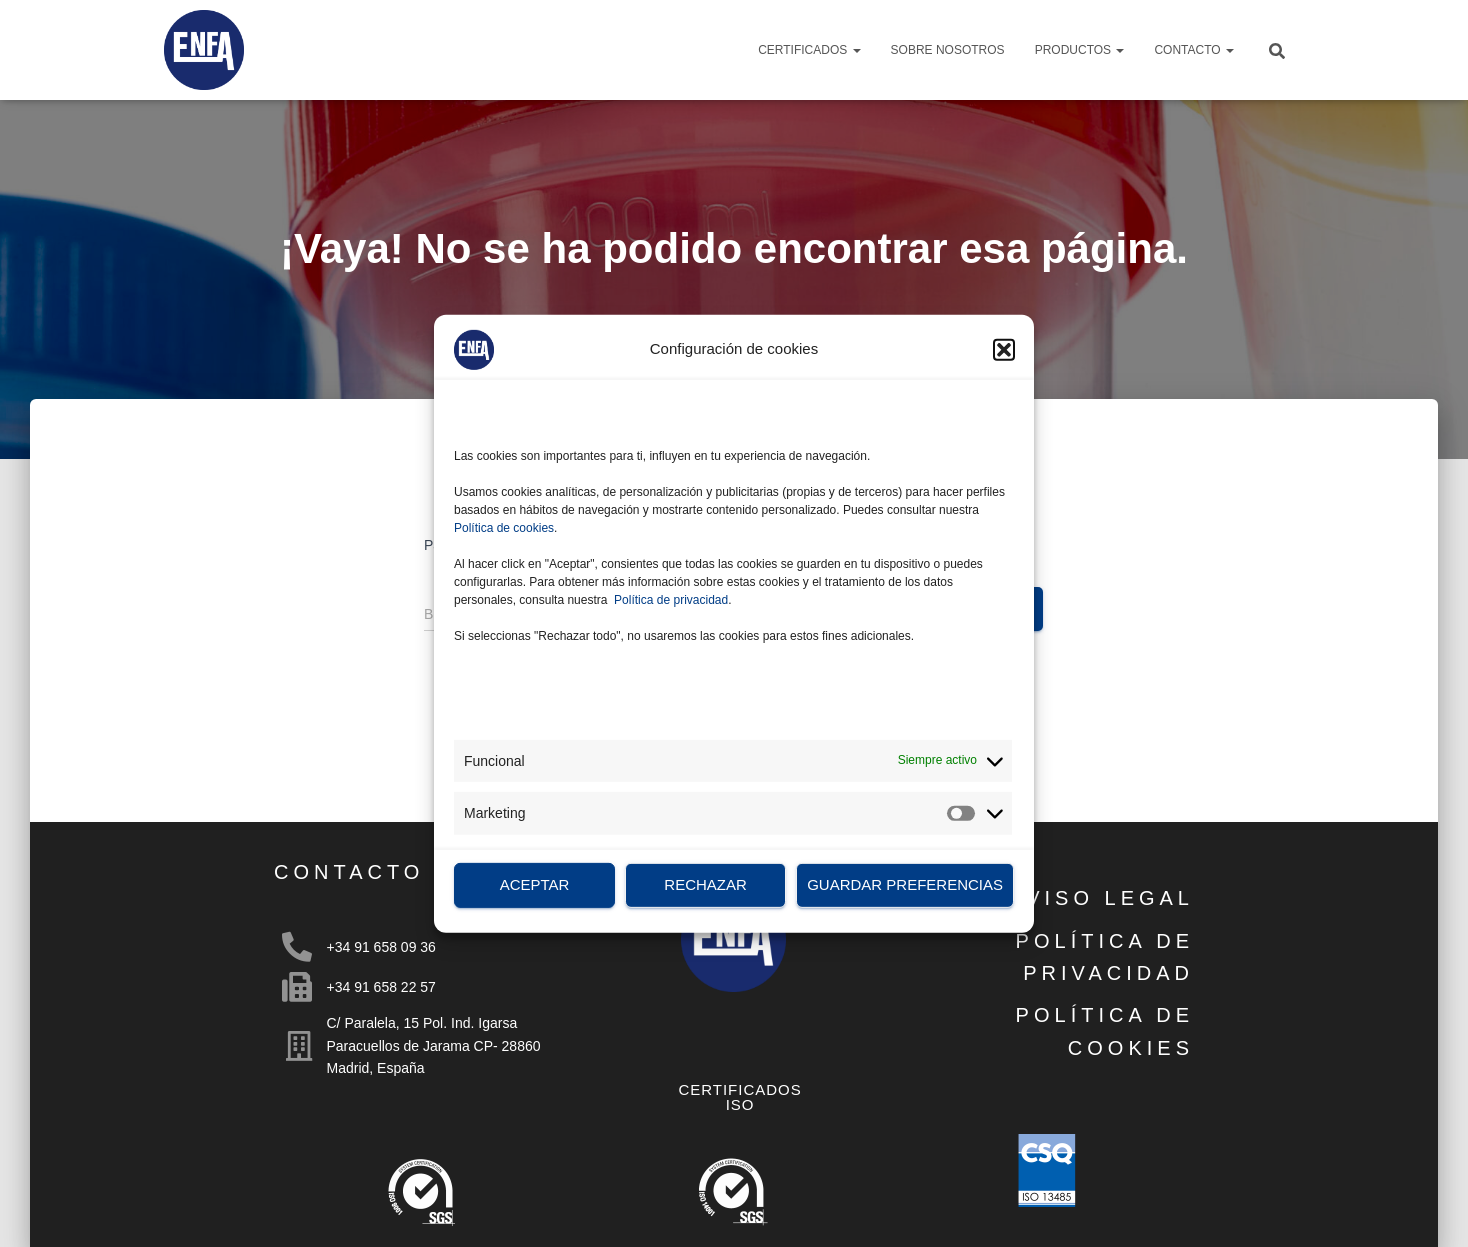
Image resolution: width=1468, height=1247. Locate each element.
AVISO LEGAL (1101, 898)
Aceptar (535, 884)
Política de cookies (504, 527)
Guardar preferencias (905, 884)
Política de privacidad (671, 599)
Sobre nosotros (948, 50)
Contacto (1194, 50)
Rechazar (705, 884)
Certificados (809, 50)
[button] (1004, 349)
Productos (1080, 50)
